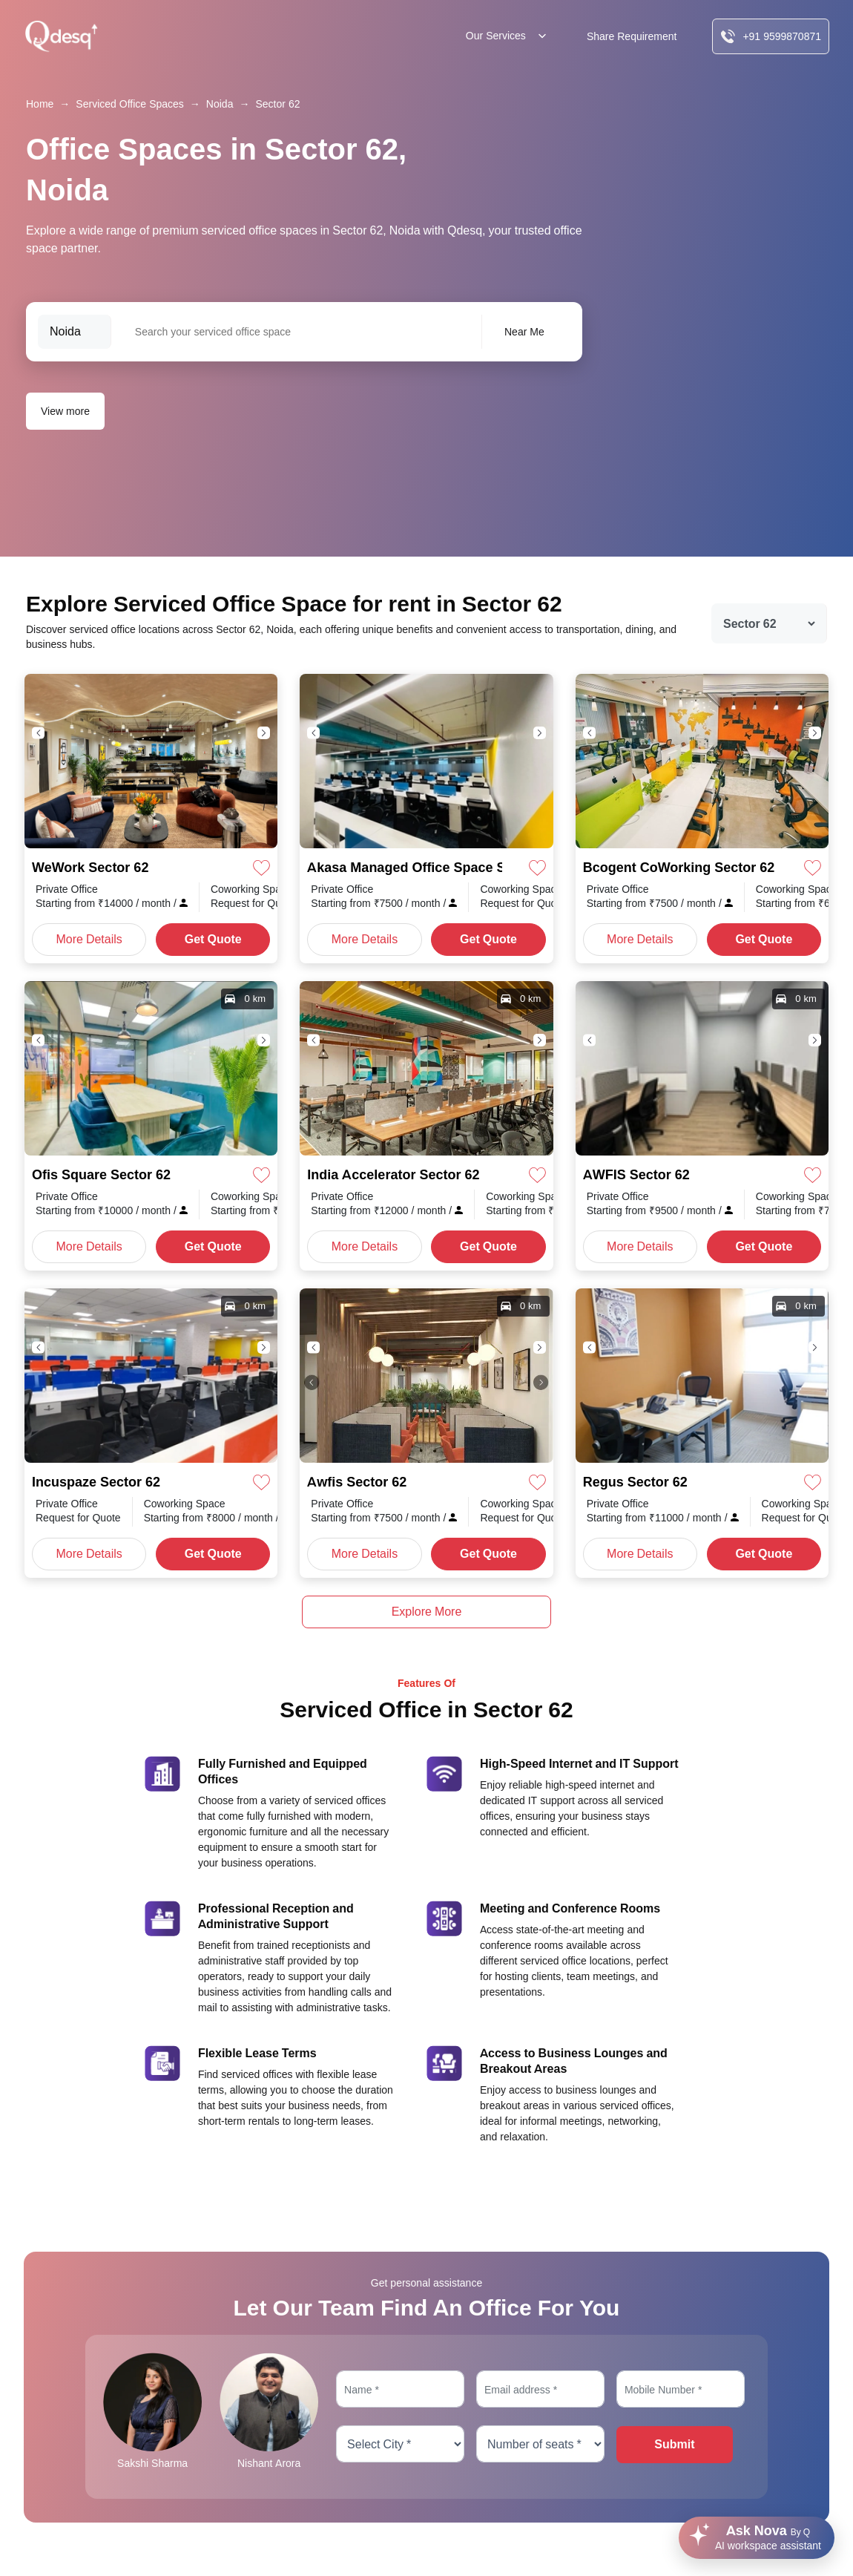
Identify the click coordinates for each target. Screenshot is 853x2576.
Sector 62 (277, 104)
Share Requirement (632, 36)
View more (65, 411)
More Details (89, 939)
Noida (220, 104)
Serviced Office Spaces (129, 104)
